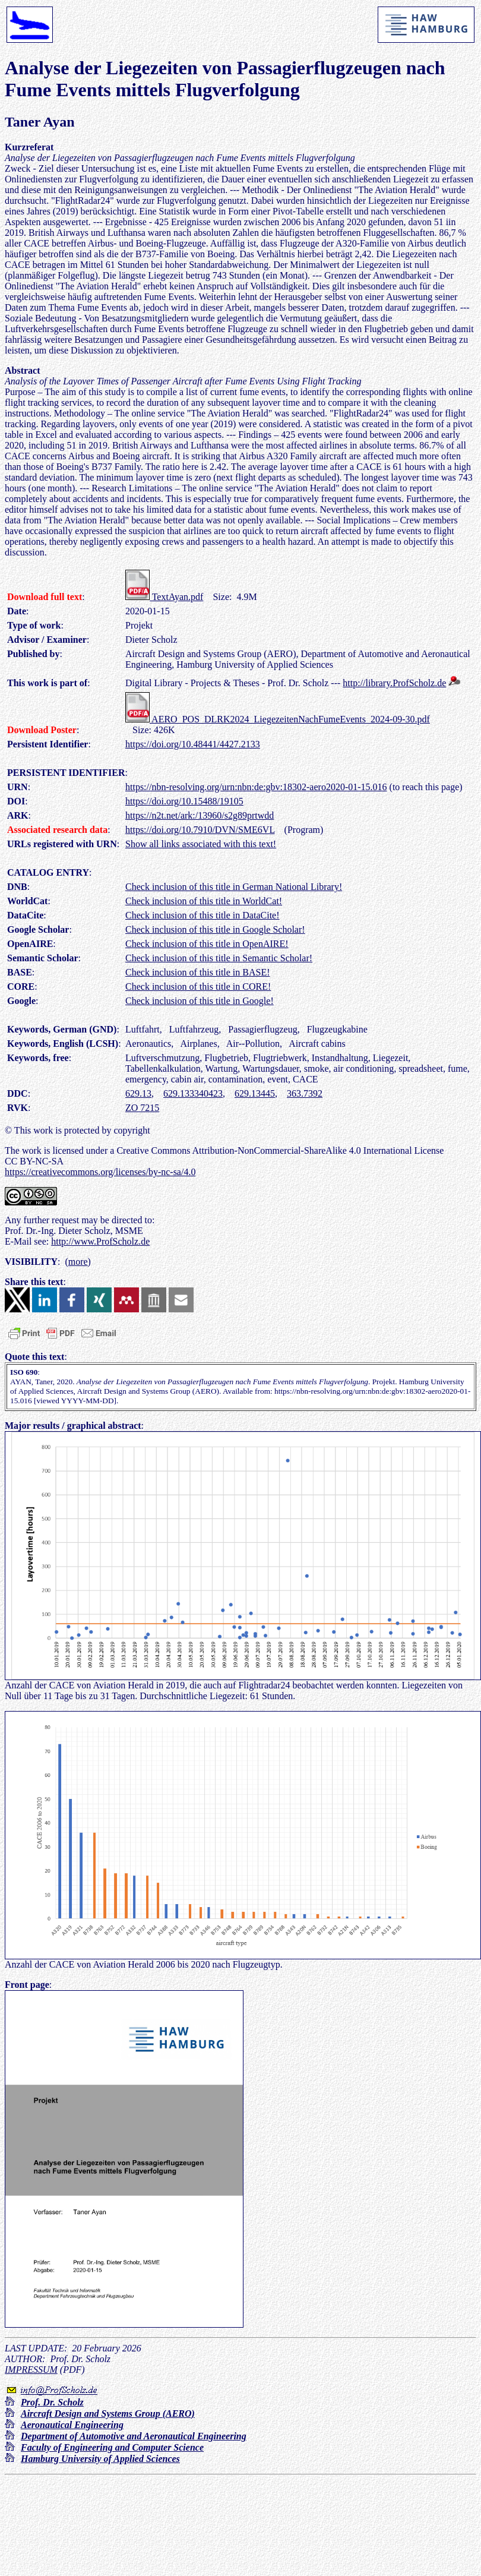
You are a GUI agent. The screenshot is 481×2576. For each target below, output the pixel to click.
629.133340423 (193, 1093)
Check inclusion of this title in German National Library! (233, 887)
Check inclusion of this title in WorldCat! (203, 901)
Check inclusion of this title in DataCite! (202, 915)
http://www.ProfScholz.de (100, 1241)
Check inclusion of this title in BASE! (197, 972)
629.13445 (255, 1093)
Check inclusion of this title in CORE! (198, 986)
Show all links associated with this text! (200, 844)
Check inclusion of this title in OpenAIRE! (207, 944)
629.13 (138, 1093)
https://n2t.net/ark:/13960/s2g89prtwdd (199, 815)
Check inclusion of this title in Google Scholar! (215, 929)
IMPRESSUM (31, 2370)
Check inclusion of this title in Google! (199, 1001)
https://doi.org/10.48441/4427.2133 (192, 744)
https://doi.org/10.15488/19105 (184, 801)
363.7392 (304, 1093)
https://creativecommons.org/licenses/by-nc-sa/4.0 (100, 1172)
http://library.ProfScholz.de (394, 683)
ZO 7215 (142, 1108)
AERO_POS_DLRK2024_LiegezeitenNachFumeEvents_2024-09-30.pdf (277, 719)
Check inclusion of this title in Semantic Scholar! (218, 958)
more (78, 1262)
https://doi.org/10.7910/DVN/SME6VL (200, 830)
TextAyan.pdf (164, 597)
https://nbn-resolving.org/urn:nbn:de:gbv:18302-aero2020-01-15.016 (256, 787)
